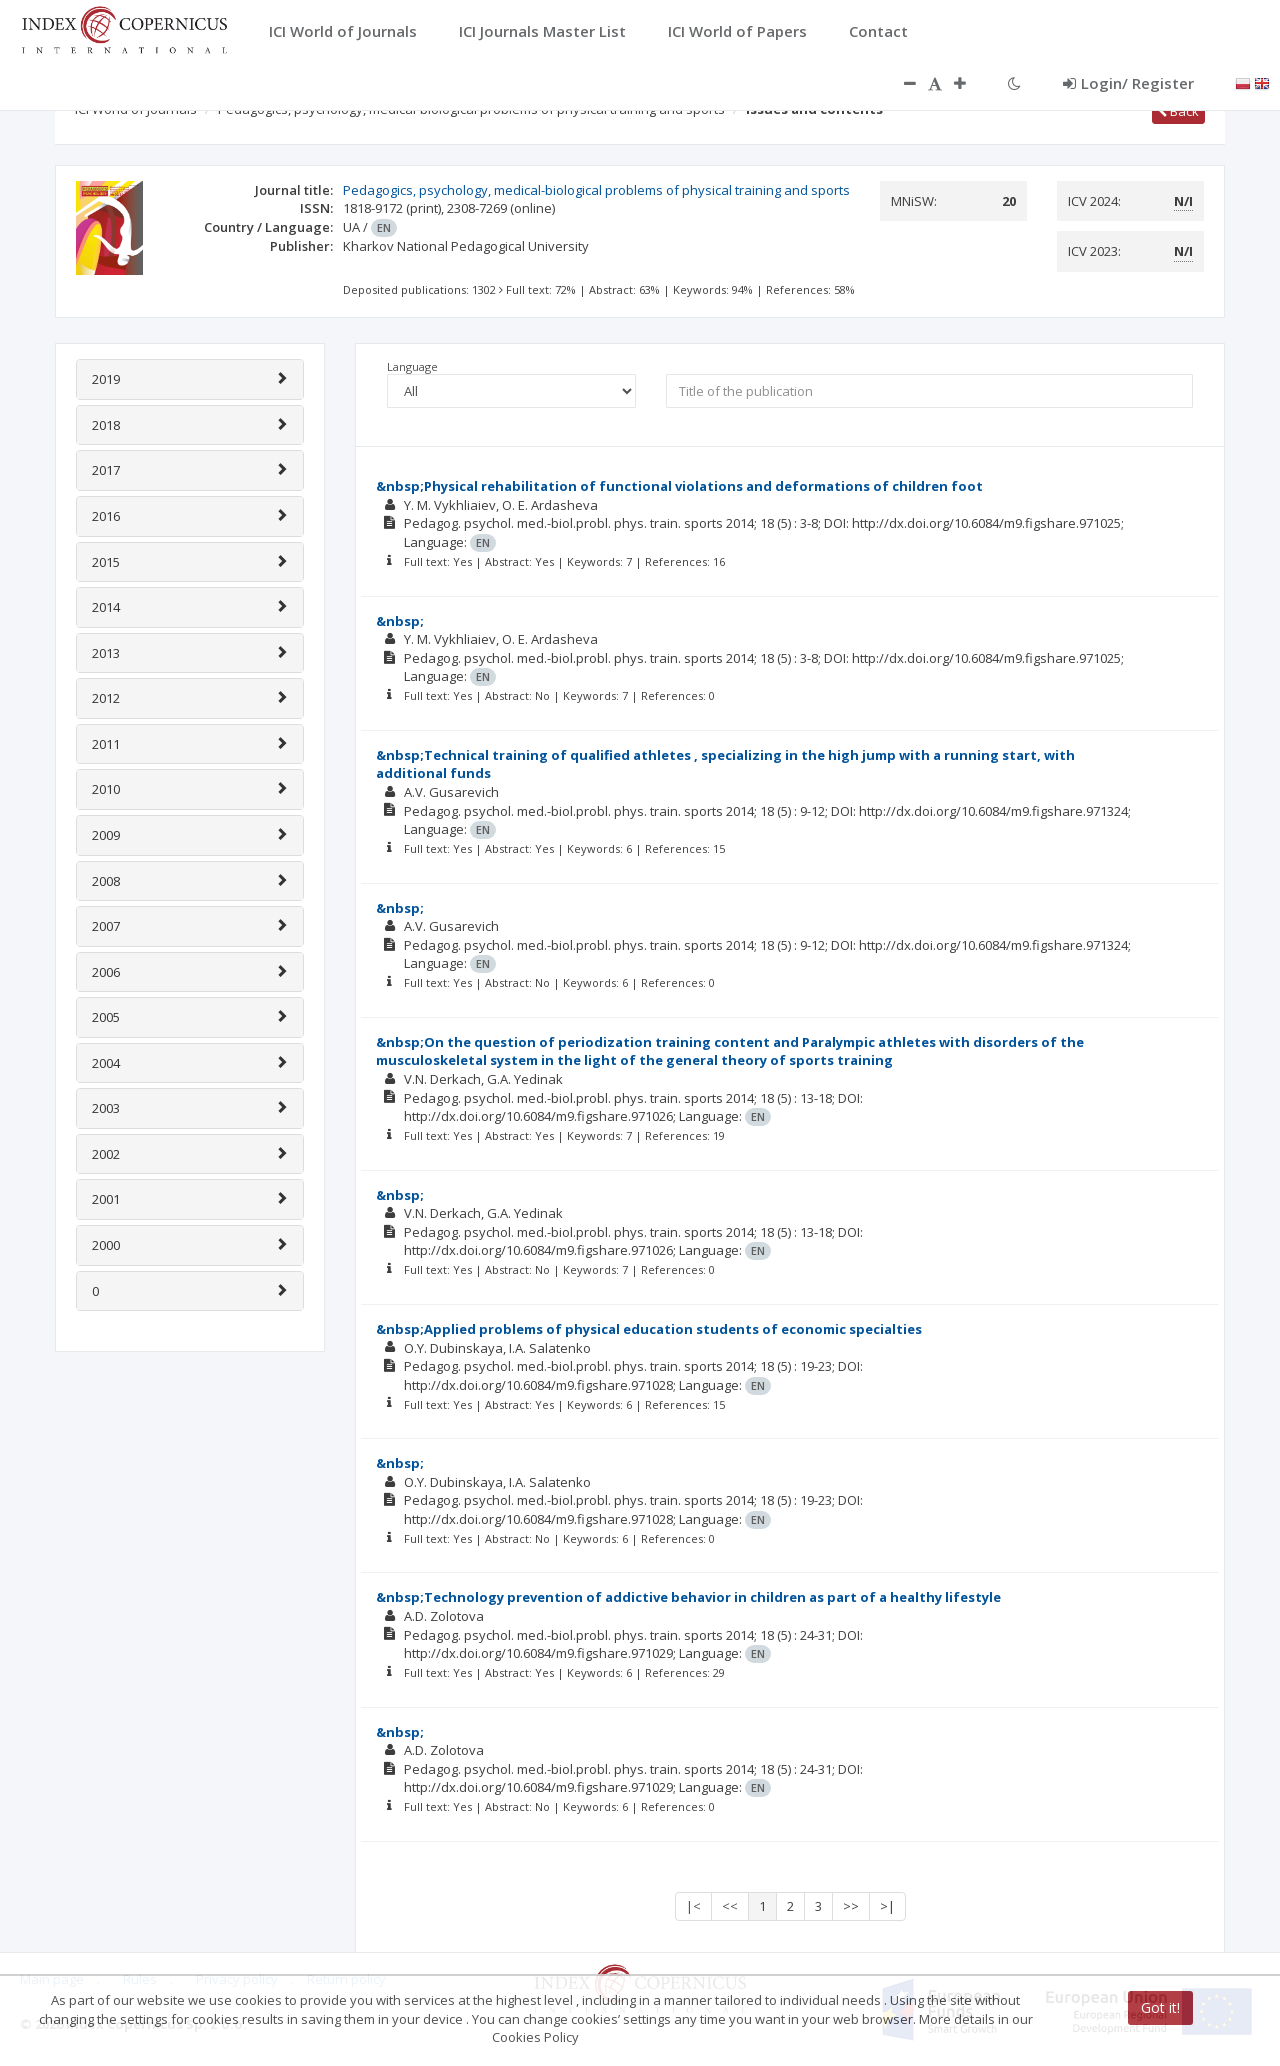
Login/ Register (1128, 83)
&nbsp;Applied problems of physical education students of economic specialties (649, 1329)
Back (1178, 111)
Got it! (1160, 2007)
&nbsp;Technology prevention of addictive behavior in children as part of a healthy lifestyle (688, 1597)
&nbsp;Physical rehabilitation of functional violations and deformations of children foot (679, 486)
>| (887, 1906)
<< (730, 1906)
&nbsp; (400, 621)
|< (693, 1906)
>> (851, 1906)
